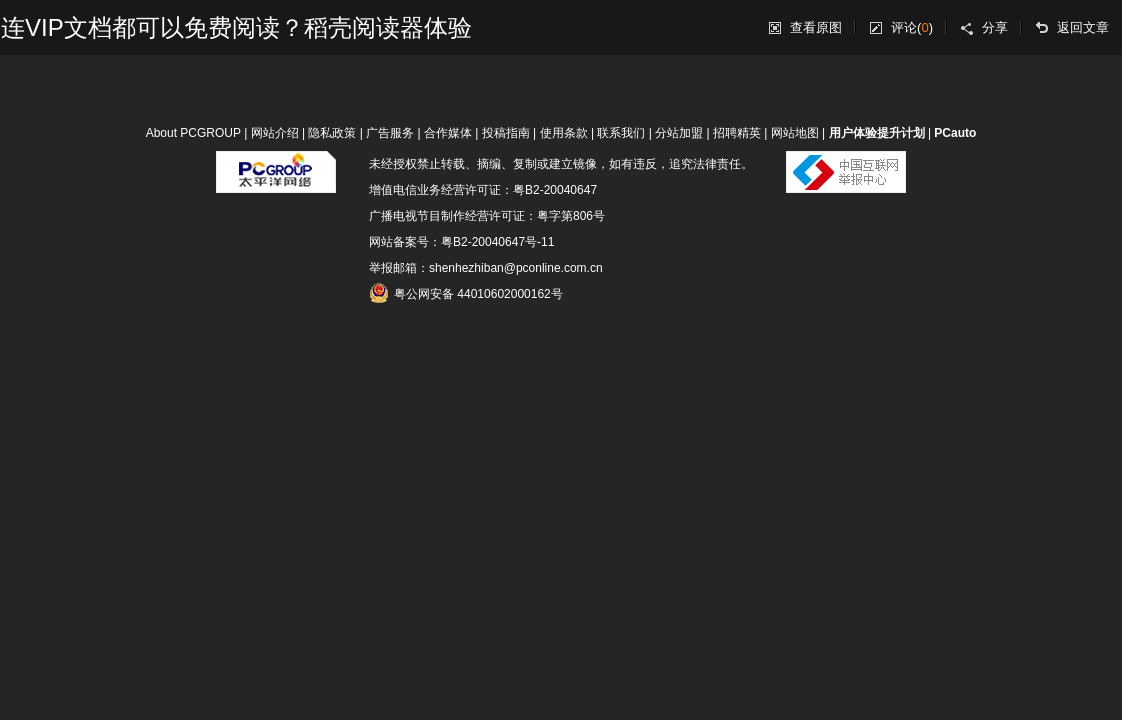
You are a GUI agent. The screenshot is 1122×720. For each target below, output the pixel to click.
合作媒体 (448, 133)
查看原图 (816, 27)
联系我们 (621, 133)
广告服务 (390, 133)
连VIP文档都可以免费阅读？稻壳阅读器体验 (236, 27)
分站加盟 (679, 133)
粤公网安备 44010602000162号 (466, 293)
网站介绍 (275, 133)
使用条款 (564, 133)
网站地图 (795, 133)
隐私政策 (332, 133)
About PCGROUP (193, 133)
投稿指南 (506, 133)
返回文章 (1083, 27)
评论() (912, 27)
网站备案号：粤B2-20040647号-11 (461, 242)
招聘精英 (737, 133)
